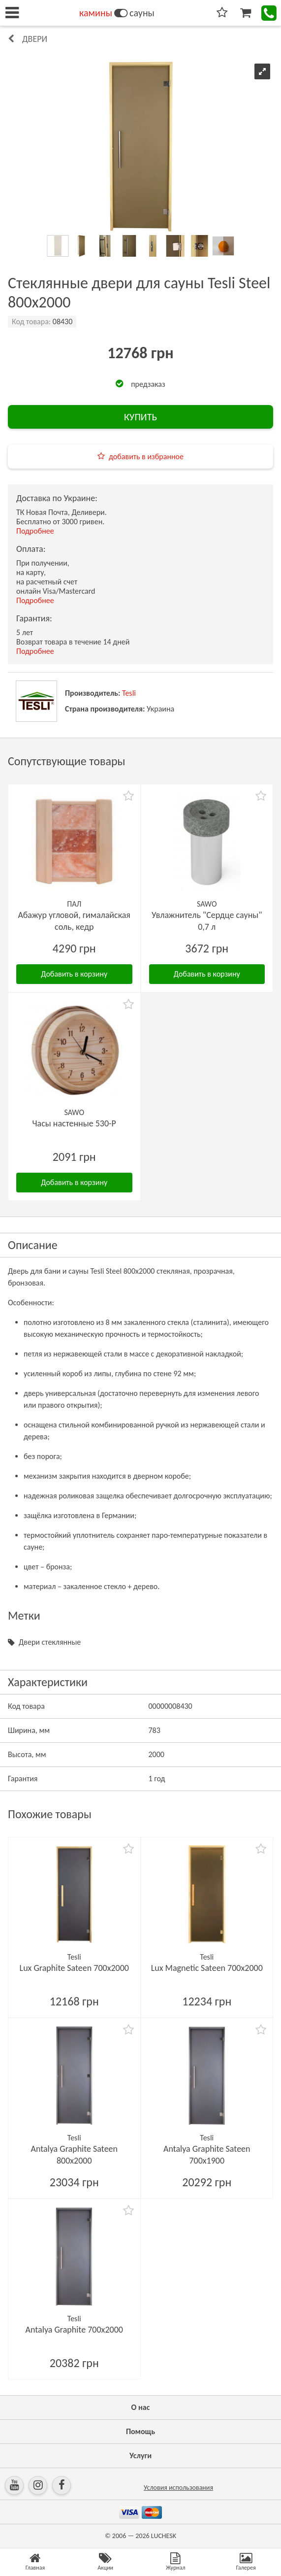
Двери (34, 39)
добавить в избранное (146, 456)
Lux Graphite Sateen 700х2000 (74, 1968)
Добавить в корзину (74, 974)
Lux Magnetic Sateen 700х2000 (207, 1968)
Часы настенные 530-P (74, 1123)
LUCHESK (163, 2536)
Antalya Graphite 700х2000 (74, 2329)
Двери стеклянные (50, 1642)
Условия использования (178, 2487)
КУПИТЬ (140, 417)
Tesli (129, 693)
